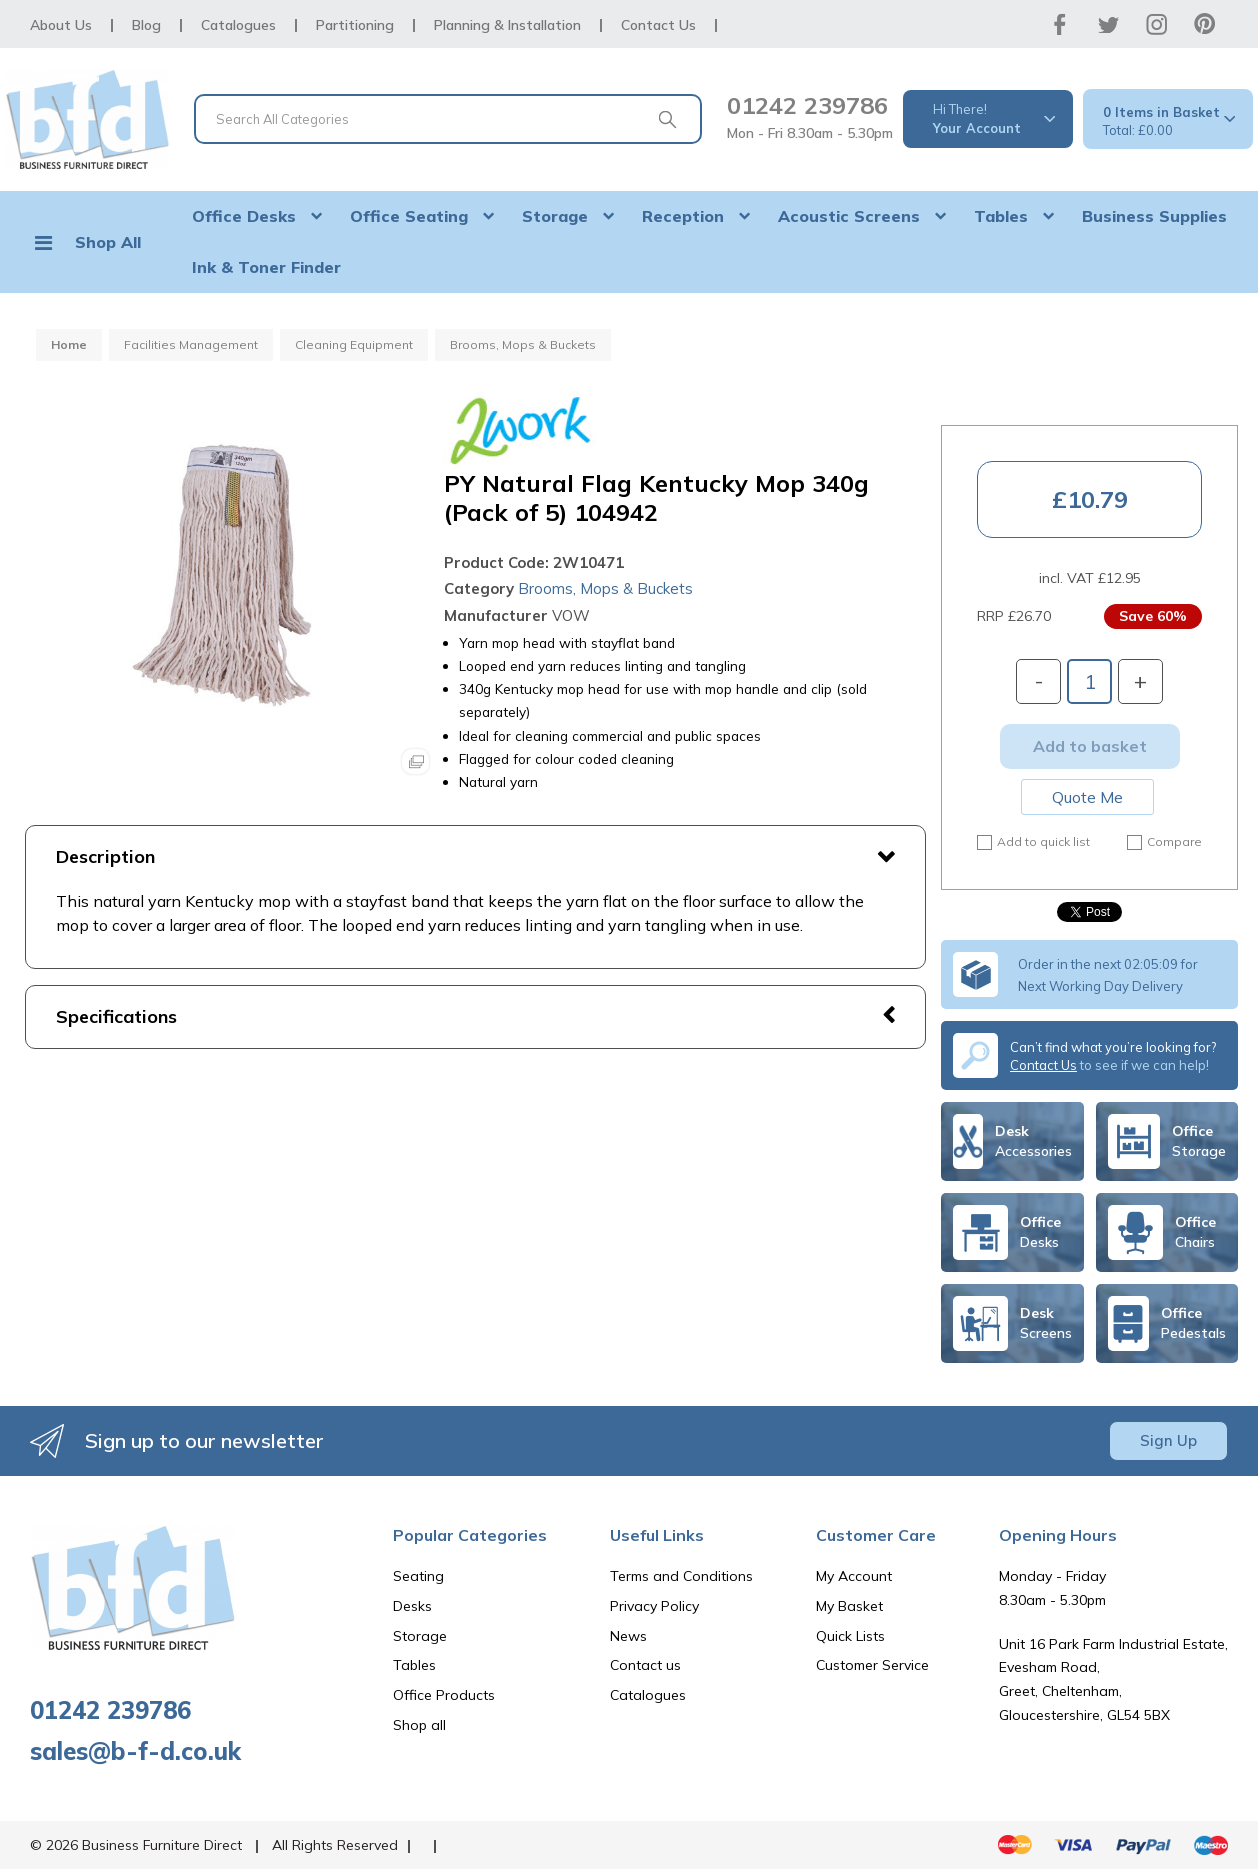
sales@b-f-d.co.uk (135, 1751)
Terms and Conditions (681, 1576)
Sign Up (1168, 1440)
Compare (1164, 842)
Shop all (419, 1725)
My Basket (849, 1606)
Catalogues (238, 25)
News (628, 1636)
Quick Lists (850, 1636)
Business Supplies (1154, 216)
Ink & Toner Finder (266, 267)
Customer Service (872, 1665)
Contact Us (658, 25)
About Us (61, 25)
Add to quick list (1033, 842)
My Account (854, 1576)
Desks (412, 1606)
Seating (418, 1576)
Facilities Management (191, 344)
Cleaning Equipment (354, 344)
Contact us (645, 1665)
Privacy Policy (654, 1606)
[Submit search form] (667, 119)
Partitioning (355, 25)
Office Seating (409, 216)
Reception (683, 216)
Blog (146, 25)
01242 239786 (807, 105)
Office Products (444, 1695)
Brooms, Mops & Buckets (523, 344)
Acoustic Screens (849, 216)
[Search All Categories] (448, 119)
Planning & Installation (507, 25)
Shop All (108, 242)
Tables (1001, 216)
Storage (555, 216)
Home (69, 344)
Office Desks (244, 216)
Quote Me (1087, 797)
